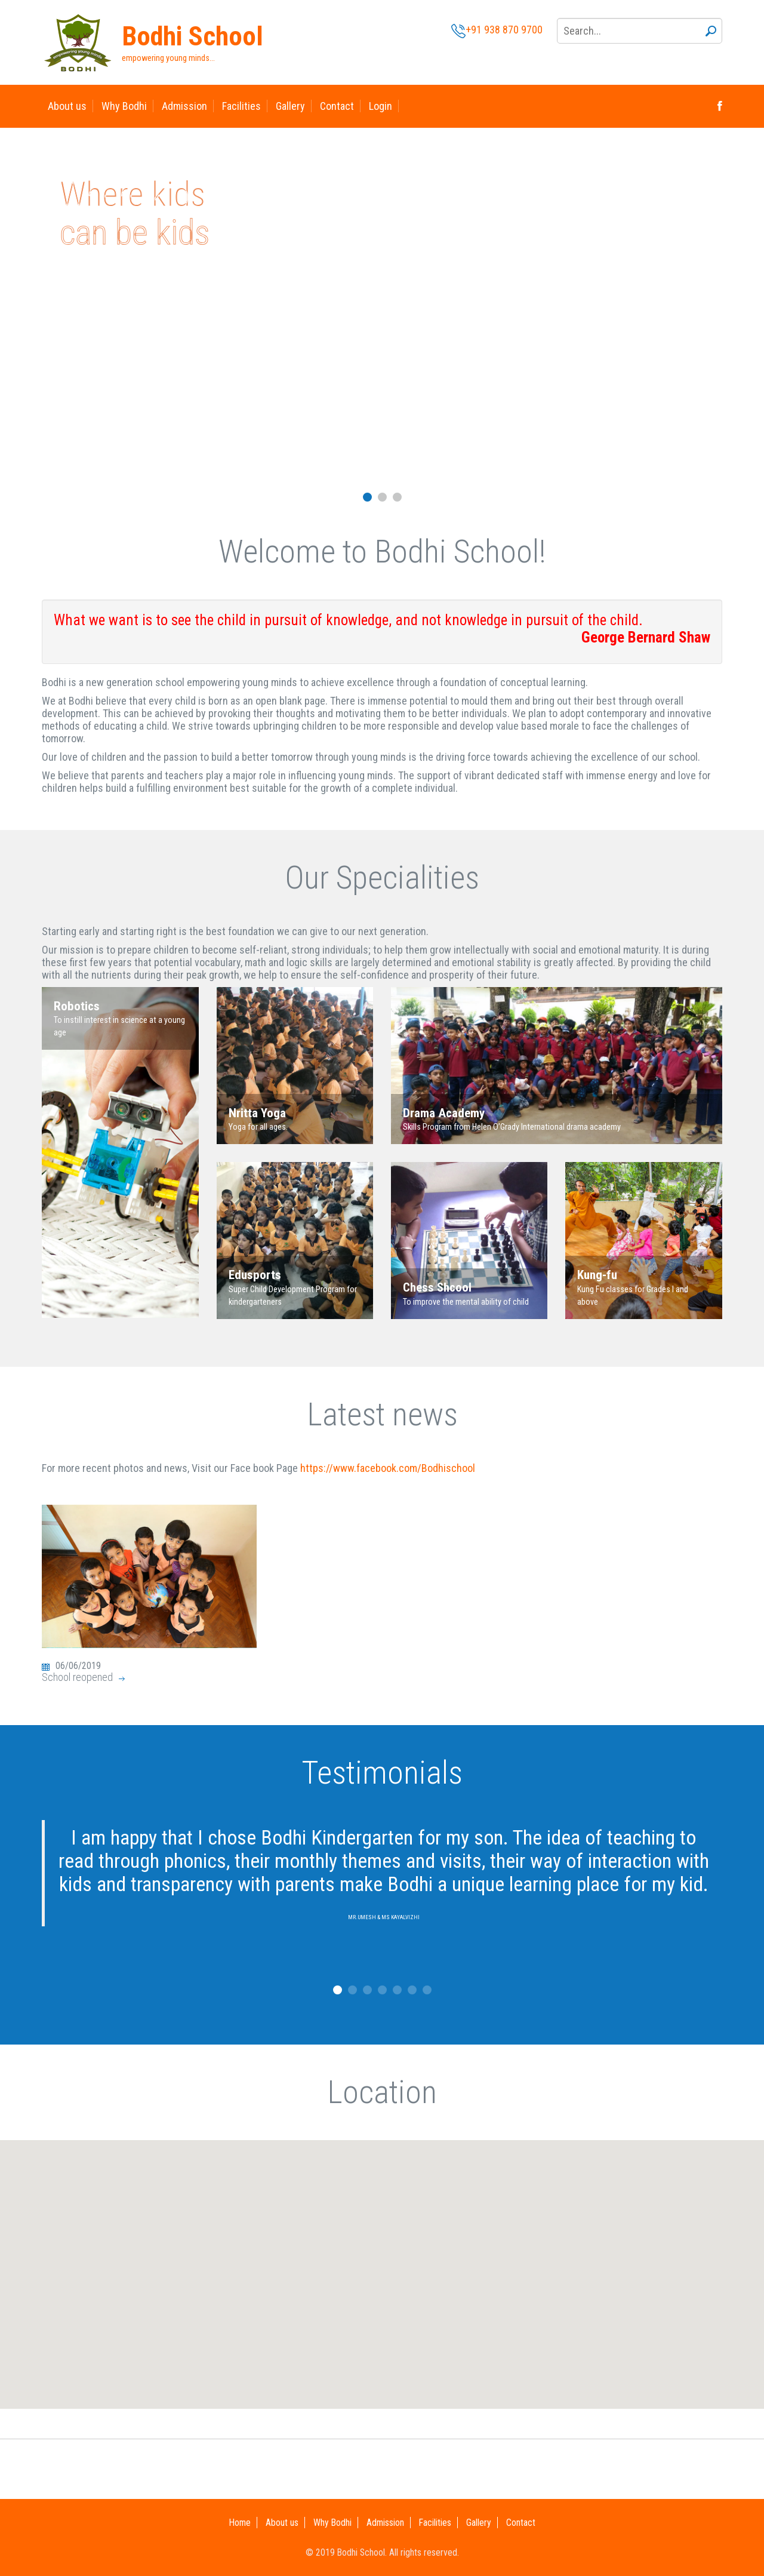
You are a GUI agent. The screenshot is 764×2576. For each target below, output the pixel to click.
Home (240, 2522)
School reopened (77, 1677)
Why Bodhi (124, 106)
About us (67, 106)
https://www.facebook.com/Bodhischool (387, 1468)
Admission (184, 106)
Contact (337, 106)
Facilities (241, 106)
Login (380, 106)
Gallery (290, 106)
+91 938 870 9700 (497, 30)
